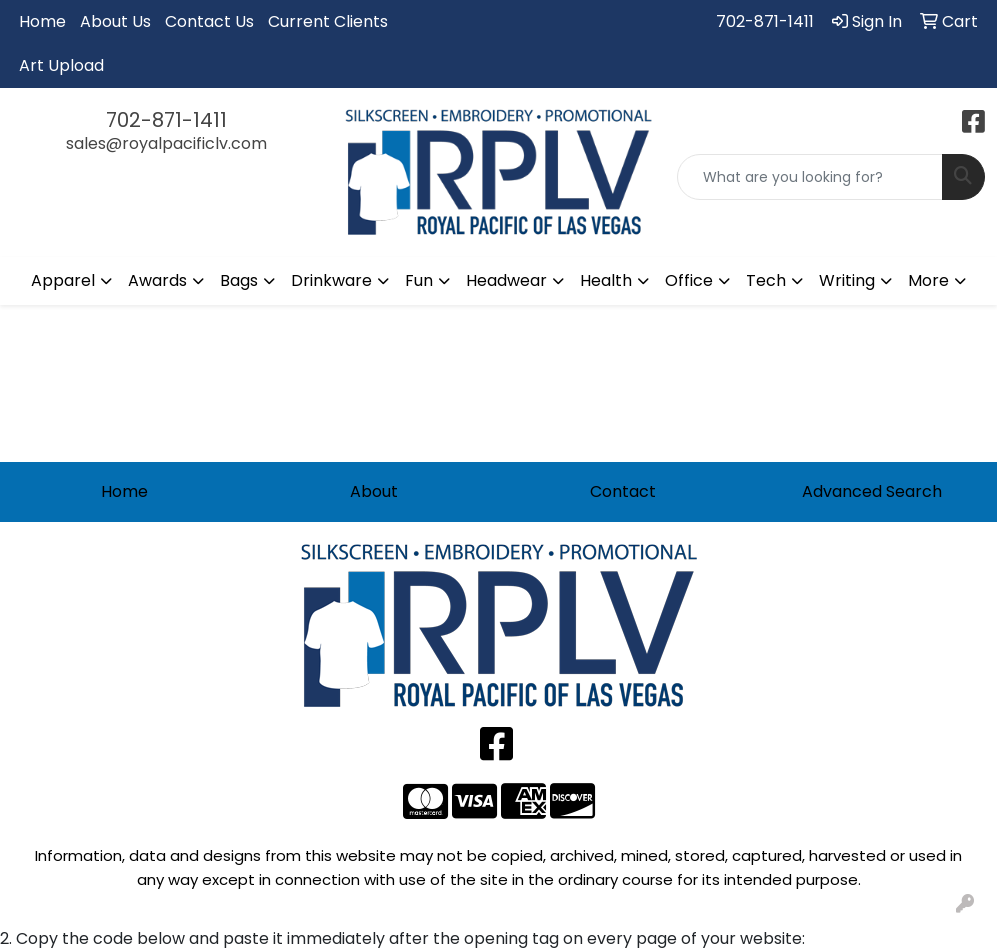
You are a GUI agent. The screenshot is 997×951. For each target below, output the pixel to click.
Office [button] (689, 280)
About (374, 491)
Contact (623, 491)
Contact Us (209, 21)
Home (42, 21)
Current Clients (328, 21)
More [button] (928, 280)
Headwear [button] (506, 280)
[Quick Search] (810, 177)
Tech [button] (766, 280)
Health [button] (606, 280)
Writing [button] (847, 280)
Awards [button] (157, 280)
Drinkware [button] (331, 280)
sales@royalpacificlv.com (166, 143)
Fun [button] (419, 280)
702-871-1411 (765, 21)
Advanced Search (872, 491)
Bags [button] (239, 280)
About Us (115, 21)
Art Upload (61, 65)
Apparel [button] (63, 280)
